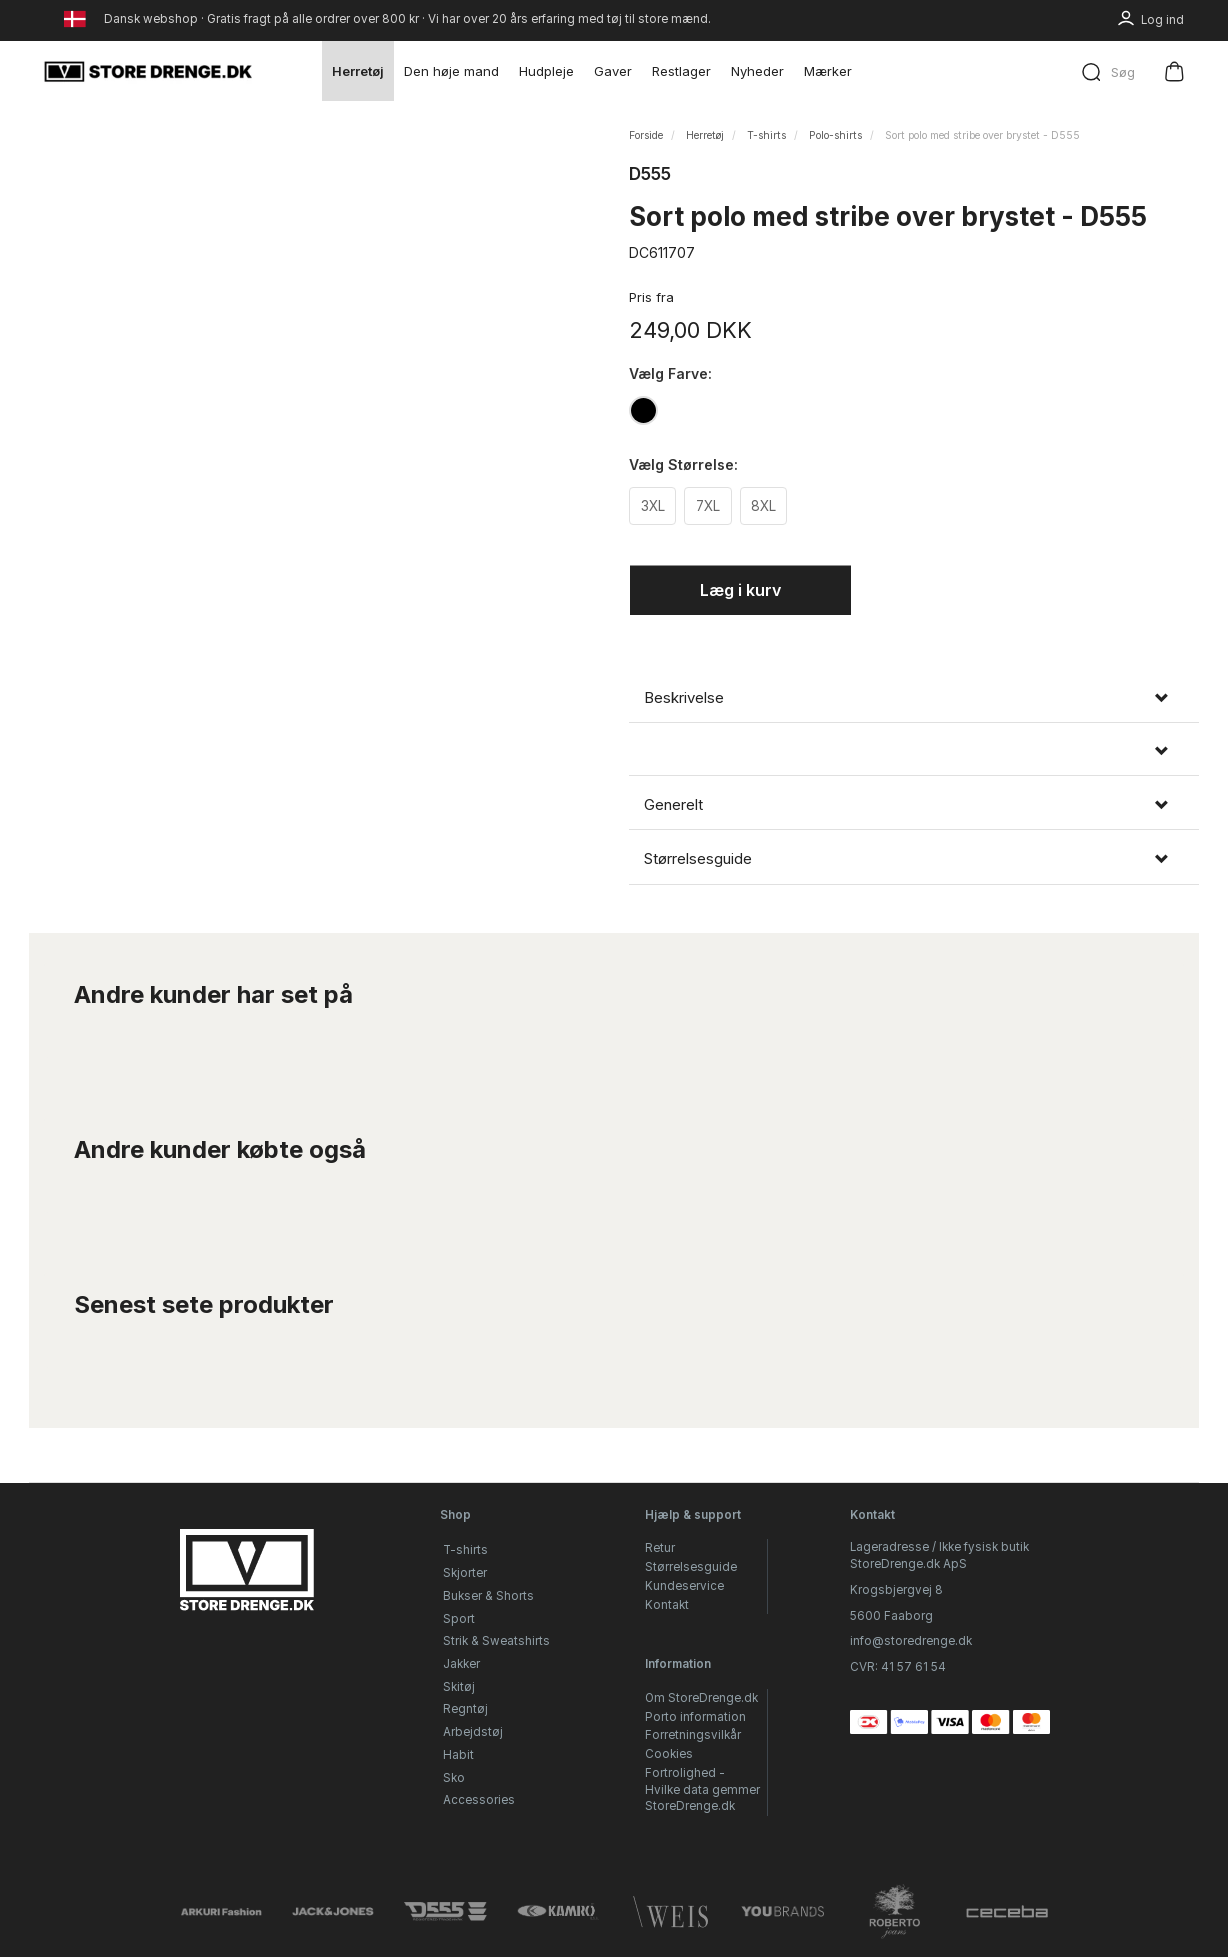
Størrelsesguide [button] (698, 862)
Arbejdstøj (473, 1732)
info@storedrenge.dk (911, 1641)
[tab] (914, 701)
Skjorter (465, 1573)
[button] (914, 754)
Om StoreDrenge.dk (701, 1698)
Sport (459, 1619)
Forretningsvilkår (693, 1735)
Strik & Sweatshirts (496, 1641)
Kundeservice (684, 1586)
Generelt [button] (673, 808)
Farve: (670, 373)
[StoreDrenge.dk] (149, 71)
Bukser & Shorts (488, 1596)
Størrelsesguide (691, 1567)
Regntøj (465, 1709)
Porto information (695, 1717)
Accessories (479, 1800)
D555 (650, 174)
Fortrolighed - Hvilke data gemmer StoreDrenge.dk (702, 1789)
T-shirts (465, 1550)
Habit (458, 1755)
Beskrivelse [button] (684, 701)
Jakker (461, 1664)
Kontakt (667, 1605)
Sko (454, 1778)
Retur (660, 1548)
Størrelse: (683, 465)
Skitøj (459, 1687)
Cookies (669, 1754)
